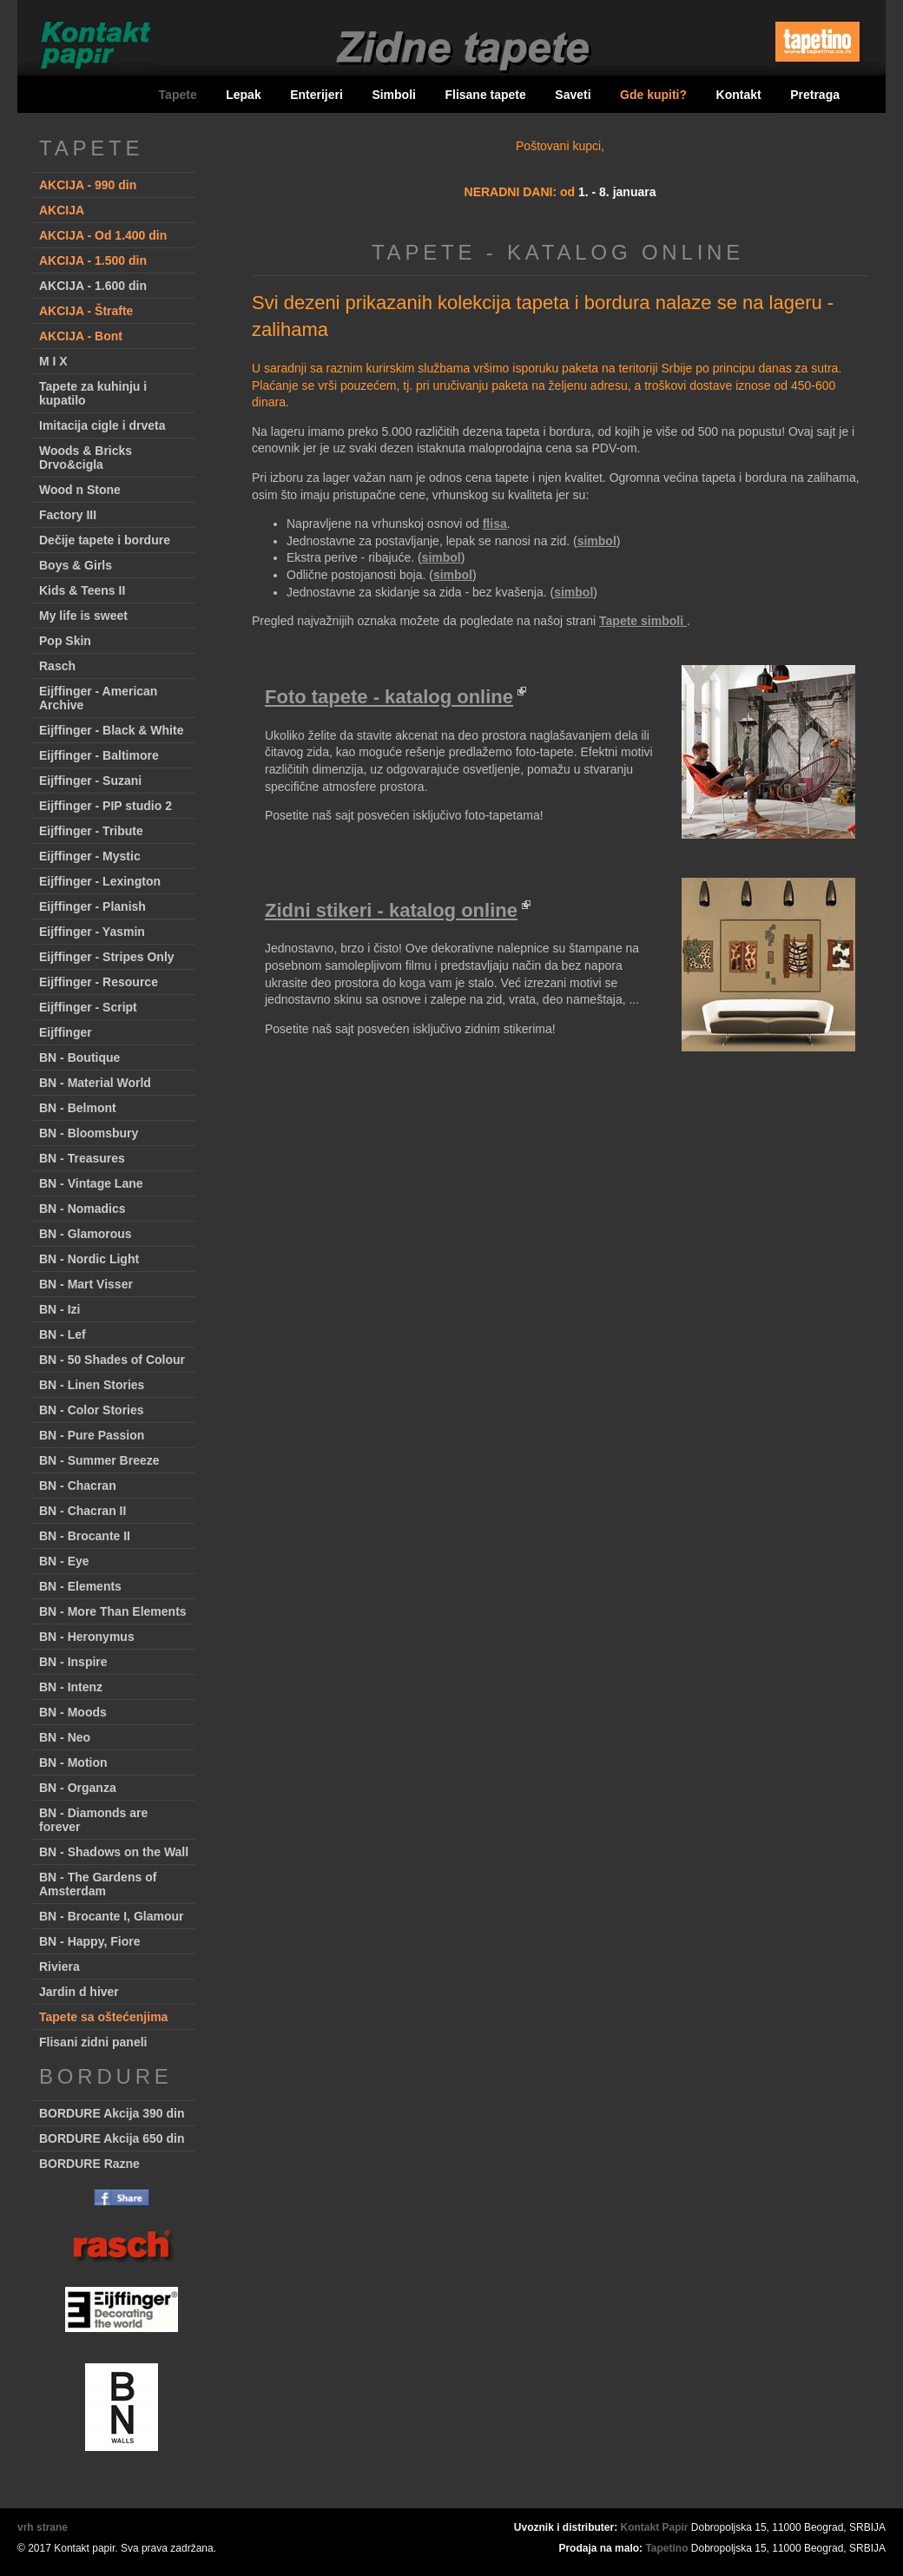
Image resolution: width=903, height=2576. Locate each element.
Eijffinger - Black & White (111, 730)
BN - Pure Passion (91, 1435)
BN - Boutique (79, 1057)
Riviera (59, 1966)
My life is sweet (83, 616)
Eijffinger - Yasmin (92, 932)
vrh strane (42, 2527)
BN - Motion (73, 1762)
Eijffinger (65, 1032)
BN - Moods (73, 1712)
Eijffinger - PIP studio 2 (105, 806)
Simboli (394, 95)
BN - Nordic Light (89, 1259)
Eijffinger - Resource (98, 982)
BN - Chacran (77, 1485)
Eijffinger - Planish (92, 906)
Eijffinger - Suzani (90, 780)
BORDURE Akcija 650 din (112, 2138)
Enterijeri (316, 95)
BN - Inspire (73, 1662)
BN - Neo (64, 1737)
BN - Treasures (82, 1158)
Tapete (178, 95)
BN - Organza (77, 1788)
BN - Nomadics (82, 1209)
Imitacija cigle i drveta (102, 425)
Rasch (57, 666)
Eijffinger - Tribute (91, 831)
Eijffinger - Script (88, 1007)
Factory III (67, 515)
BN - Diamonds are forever (93, 1820)
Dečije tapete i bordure (104, 540)
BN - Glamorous (85, 1234)
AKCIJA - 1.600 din (93, 286)
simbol (596, 541)
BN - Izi (59, 1309)
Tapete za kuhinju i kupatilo (93, 393)
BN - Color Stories (91, 1410)
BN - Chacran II (82, 1511)
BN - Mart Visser (86, 1284)
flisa (495, 523)
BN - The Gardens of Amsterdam (97, 1884)
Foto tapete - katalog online (389, 697)
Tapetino (666, 2548)
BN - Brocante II (84, 1536)
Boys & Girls (75, 565)
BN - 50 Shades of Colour (112, 1360)
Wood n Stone (80, 490)
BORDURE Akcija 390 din (112, 2113)
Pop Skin (65, 641)
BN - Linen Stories (91, 1385)
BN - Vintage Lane (91, 1183)
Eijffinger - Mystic (90, 856)
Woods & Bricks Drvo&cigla (85, 457)
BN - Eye (64, 1561)
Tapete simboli (643, 621)
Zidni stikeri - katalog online (391, 910)
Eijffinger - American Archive (98, 698)
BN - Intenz (70, 1687)
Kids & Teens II (82, 590)
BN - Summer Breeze (99, 1460)
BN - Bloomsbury (88, 1133)
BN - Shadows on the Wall (113, 1852)
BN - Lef (62, 1334)
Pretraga (815, 95)
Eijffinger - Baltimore (99, 755)
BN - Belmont (77, 1108)
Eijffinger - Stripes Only (107, 957)
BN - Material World (95, 1083)
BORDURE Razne (89, 2164)
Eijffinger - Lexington (100, 881)
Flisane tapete (485, 95)
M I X (53, 361)
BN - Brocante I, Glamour (111, 1916)
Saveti (572, 95)
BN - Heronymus (87, 1637)
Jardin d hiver (79, 1992)
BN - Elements (80, 1586)
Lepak (243, 95)
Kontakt (738, 95)
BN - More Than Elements (113, 1611)
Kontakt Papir (655, 2527)
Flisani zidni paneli (93, 2042)
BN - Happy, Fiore (89, 1941)
